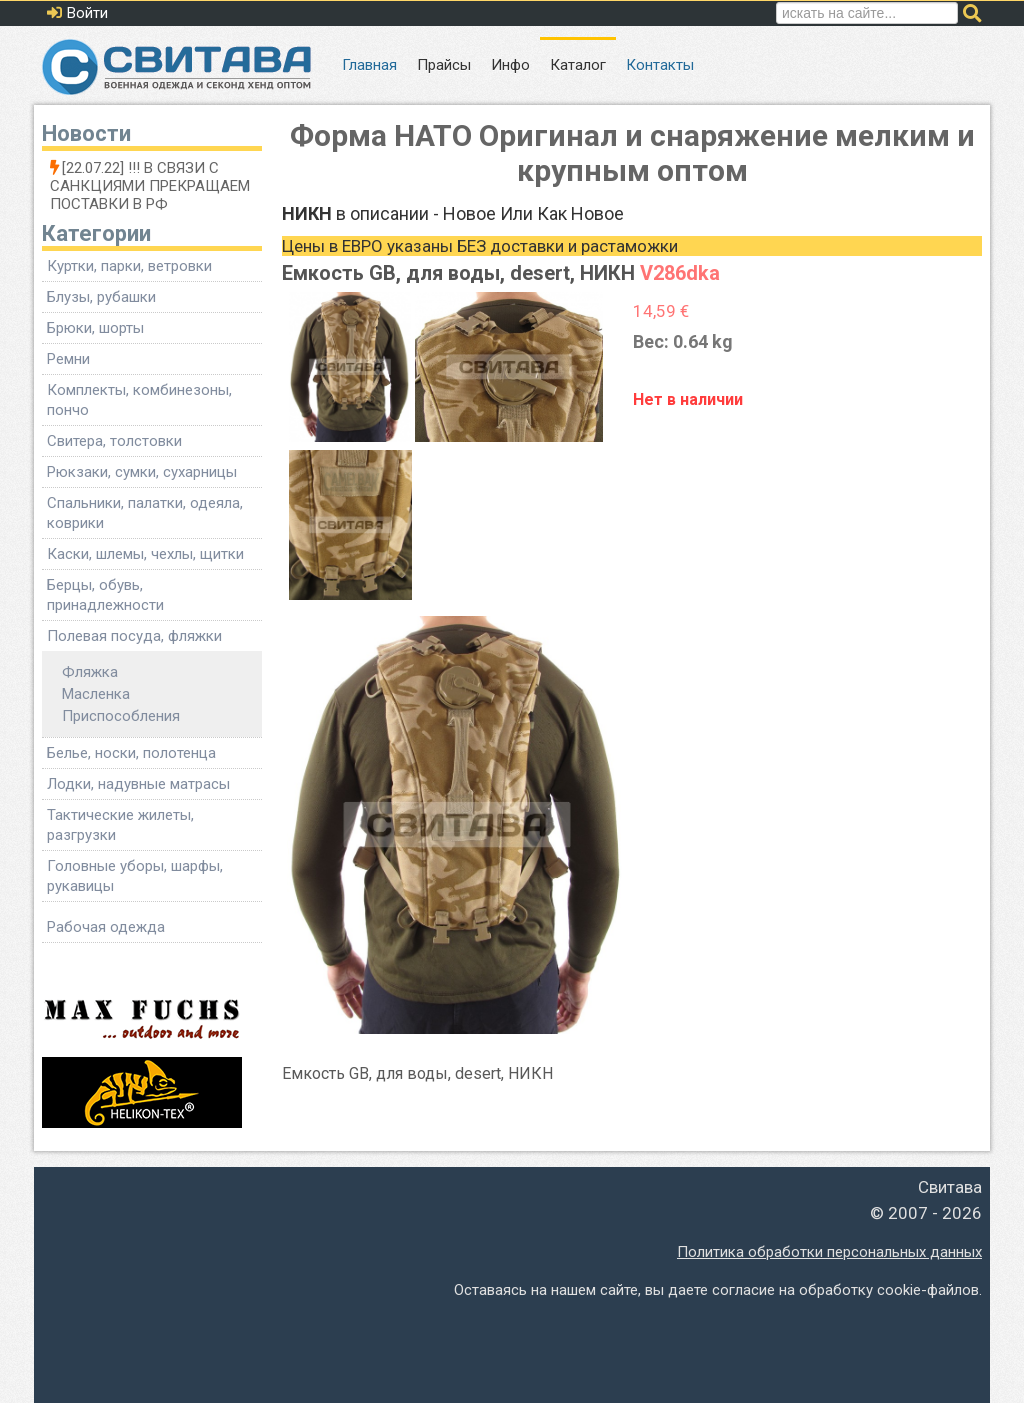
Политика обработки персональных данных (829, 1252)
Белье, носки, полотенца (131, 753)
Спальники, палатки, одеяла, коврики (145, 513)
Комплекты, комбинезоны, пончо (139, 400)
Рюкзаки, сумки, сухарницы (142, 472)
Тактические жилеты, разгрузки (120, 825)
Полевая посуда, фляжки (134, 636)
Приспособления (121, 716)
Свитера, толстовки (114, 441)
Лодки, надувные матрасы (138, 784)
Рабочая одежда (106, 927)
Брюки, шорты (95, 328)
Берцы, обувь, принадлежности (105, 595)
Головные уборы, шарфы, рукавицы (135, 876)
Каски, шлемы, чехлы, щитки (145, 554)
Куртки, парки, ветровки (129, 266)
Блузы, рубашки (101, 297)
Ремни (68, 359)
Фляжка (90, 672)
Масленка (96, 694)
